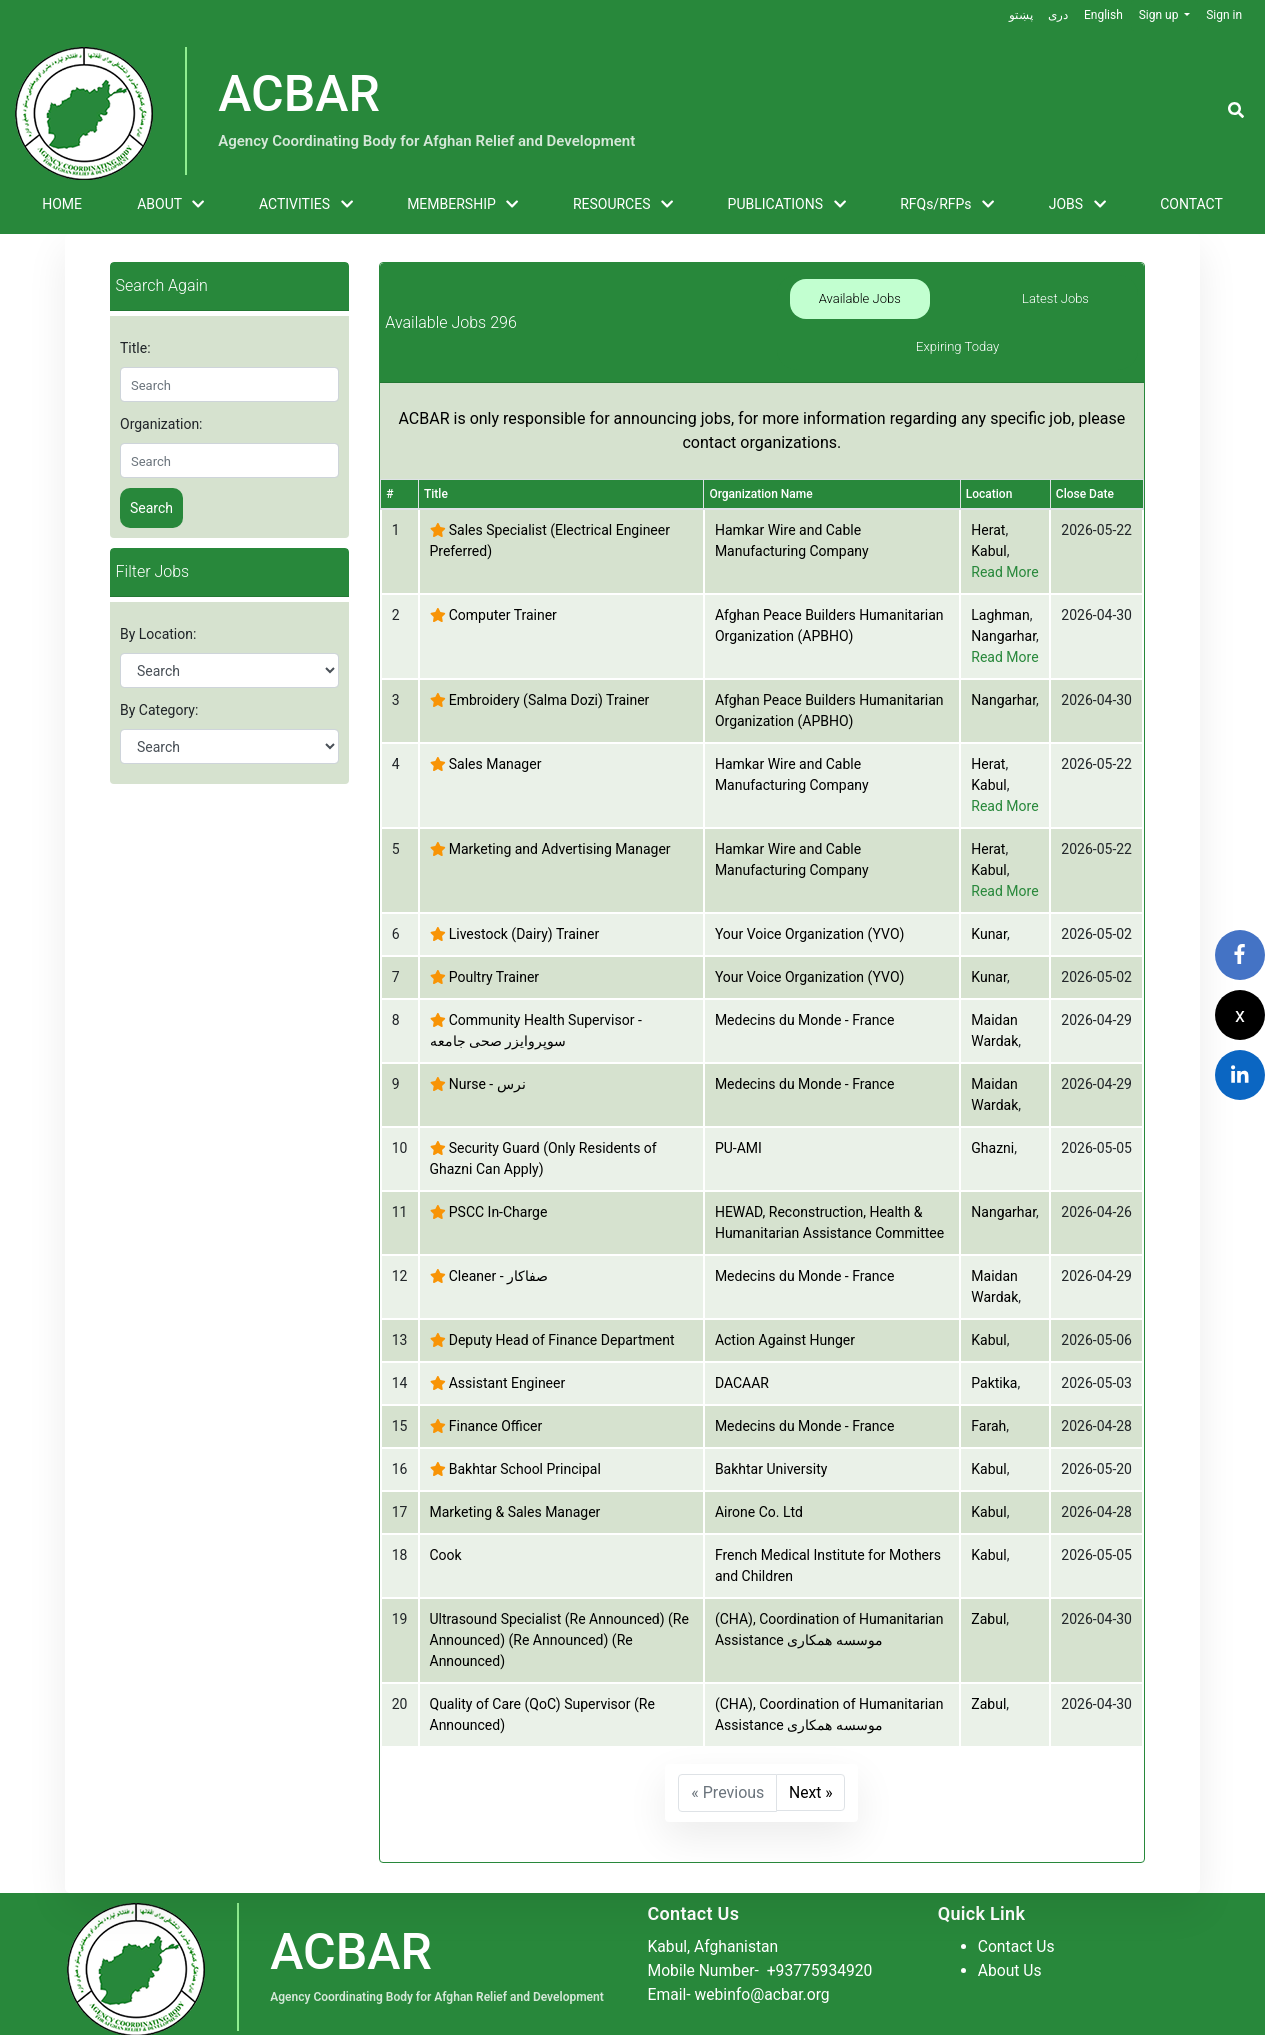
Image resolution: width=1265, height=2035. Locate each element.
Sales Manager (495, 736)
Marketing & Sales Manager (515, 1484)
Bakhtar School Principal (525, 1441)
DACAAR (742, 1355)
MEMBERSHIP (462, 205)
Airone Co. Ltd (759, 1484)
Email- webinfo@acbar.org (741, 1966)
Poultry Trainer (494, 949)
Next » (811, 1764)
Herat (988, 502)
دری (1057, 15)
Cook (446, 1527)
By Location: (158, 634)
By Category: (159, 710)
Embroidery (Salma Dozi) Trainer (549, 672)
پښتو (1019, 15)
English (1102, 15)
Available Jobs (827, 308)
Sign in (1224, 15)
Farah (988, 1398)
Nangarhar (1003, 608)
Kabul (988, 523)
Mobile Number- (763, 1942)
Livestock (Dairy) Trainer (524, 906)
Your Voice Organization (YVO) (810, 906)
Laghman (1000, 587)
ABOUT (170, 205)
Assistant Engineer (507, 1355)
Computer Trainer (503, 587)
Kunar (989, 906)
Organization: (161, 424)
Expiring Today (1088, 308)
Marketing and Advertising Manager (560, 821)
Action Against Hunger (785, 1312)
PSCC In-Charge (498, 1184)
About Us (1010, 1942)
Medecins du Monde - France (804, 992)
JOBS (1077, 205)
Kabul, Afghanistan (715, 1918)
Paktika (994, 1355)
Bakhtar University (771, 1441)
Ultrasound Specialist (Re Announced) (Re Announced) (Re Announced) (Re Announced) (559, 1612)
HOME (62, 204)
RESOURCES (623, 205)
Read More (1004, 544)
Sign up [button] (1159, 15)
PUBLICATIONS (787, 205)
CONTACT (1191, 204)
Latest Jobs (957, 308)
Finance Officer (496, 1398)
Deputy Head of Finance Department (562, 1312)
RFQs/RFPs (947, 205)
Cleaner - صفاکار (498, 1248)
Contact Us (1017, 1918)
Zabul (988, 1591)
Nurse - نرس (487, 1056)
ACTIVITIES (306, 205)
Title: (135, 348)
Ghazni (992, 1120)
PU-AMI (738, 1120)
